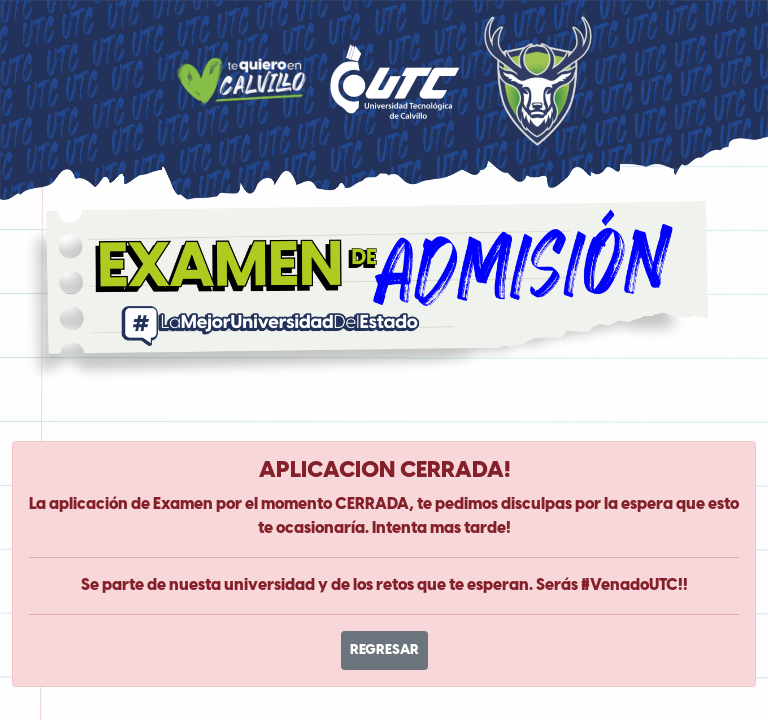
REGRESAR (384, 650)
